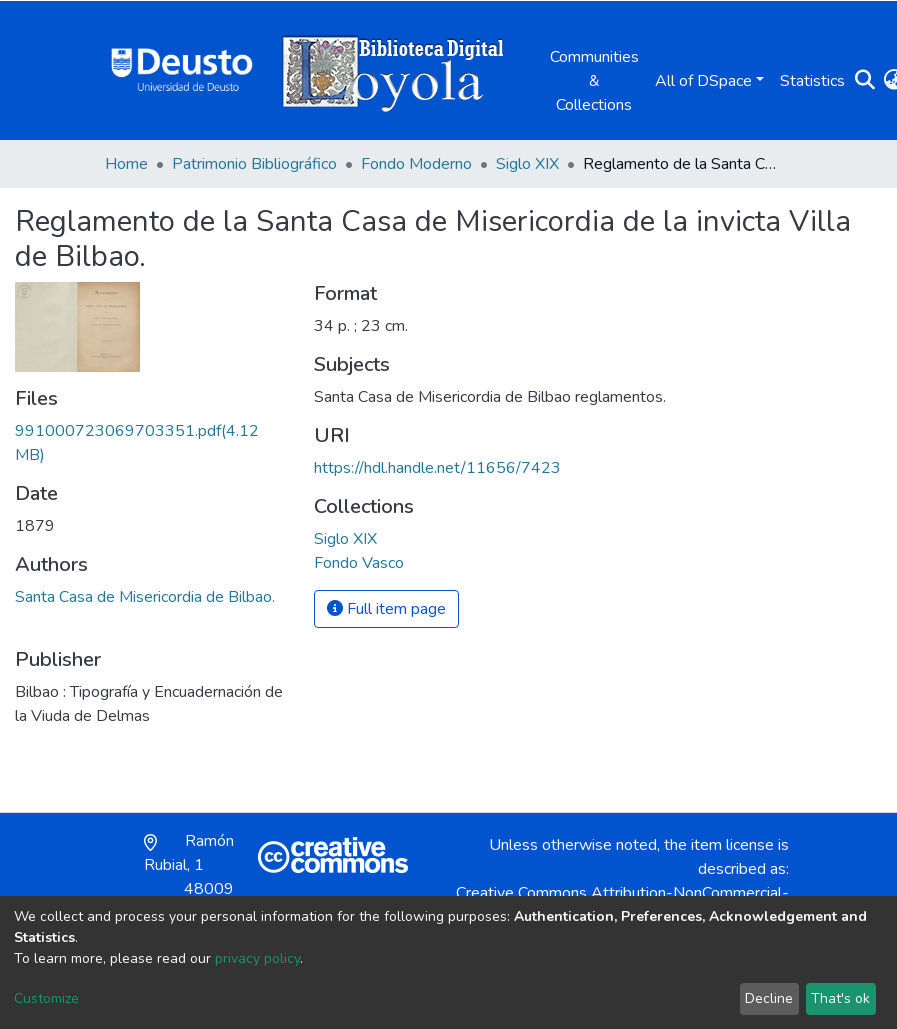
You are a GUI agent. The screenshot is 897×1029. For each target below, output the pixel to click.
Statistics (812, 81)
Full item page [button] (386, 609)
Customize (46, 998)
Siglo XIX (527, 164)
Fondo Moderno (416, 164)
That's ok (840, 998)
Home (126, 164)
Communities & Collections (594, 81)
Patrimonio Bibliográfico (254, 164)
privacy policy (257, 958)
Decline (769, 998)
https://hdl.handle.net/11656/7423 (437, 468)
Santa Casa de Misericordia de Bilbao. (145, 597)
